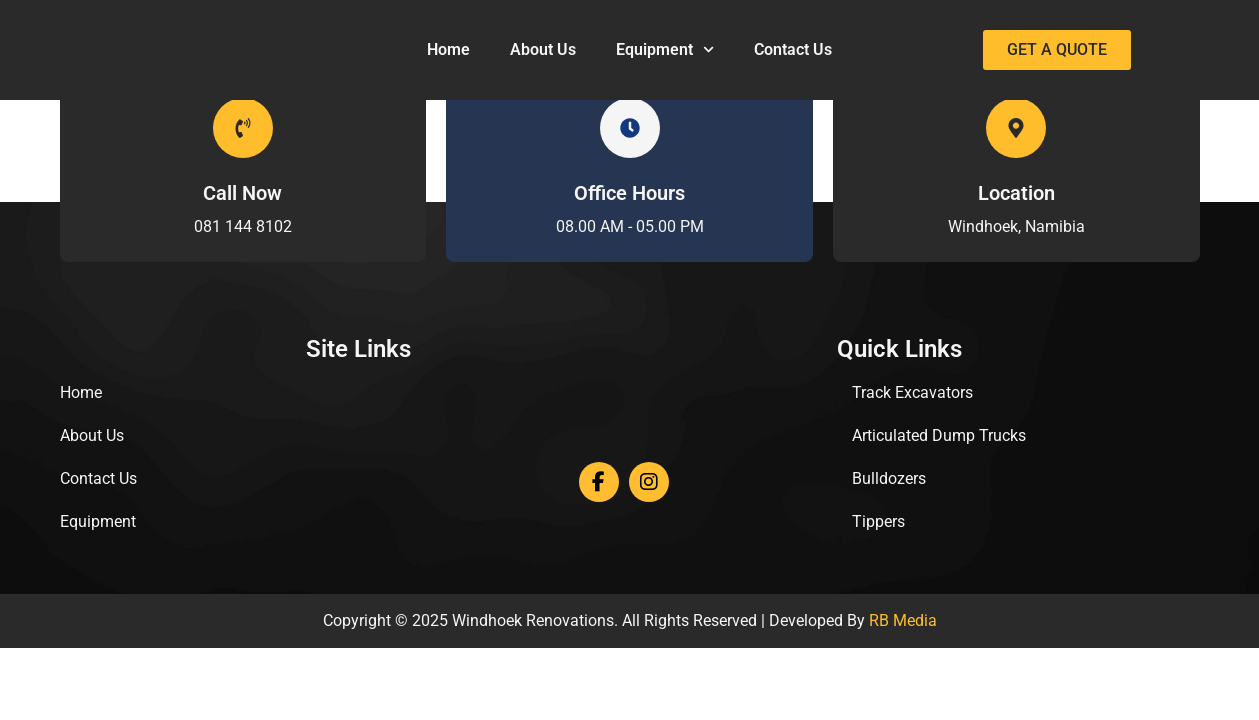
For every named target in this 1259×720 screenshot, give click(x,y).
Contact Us (793, 49)
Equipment (665, 49)
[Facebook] (599, 482)
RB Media (903, 620)
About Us (543, 49)
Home (448, 49)
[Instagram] (649, 482)
